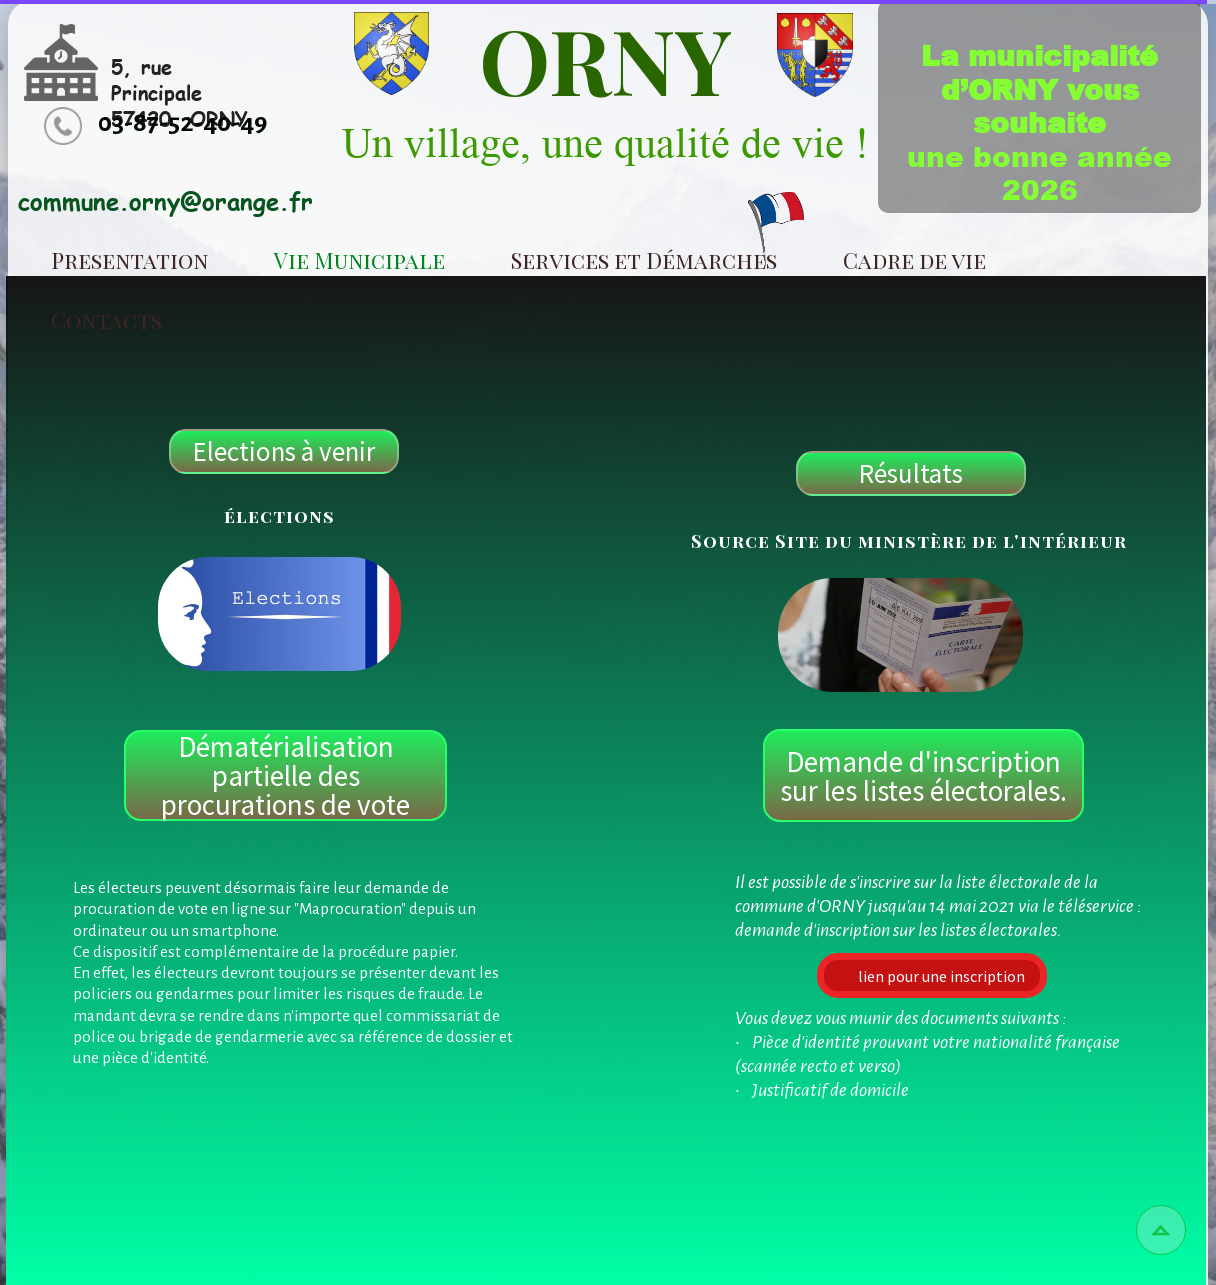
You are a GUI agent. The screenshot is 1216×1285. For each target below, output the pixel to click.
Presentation (129, 260)
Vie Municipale (359, 260)
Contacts (106, 320)
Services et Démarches (644, 260)
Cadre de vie (914, 260)
